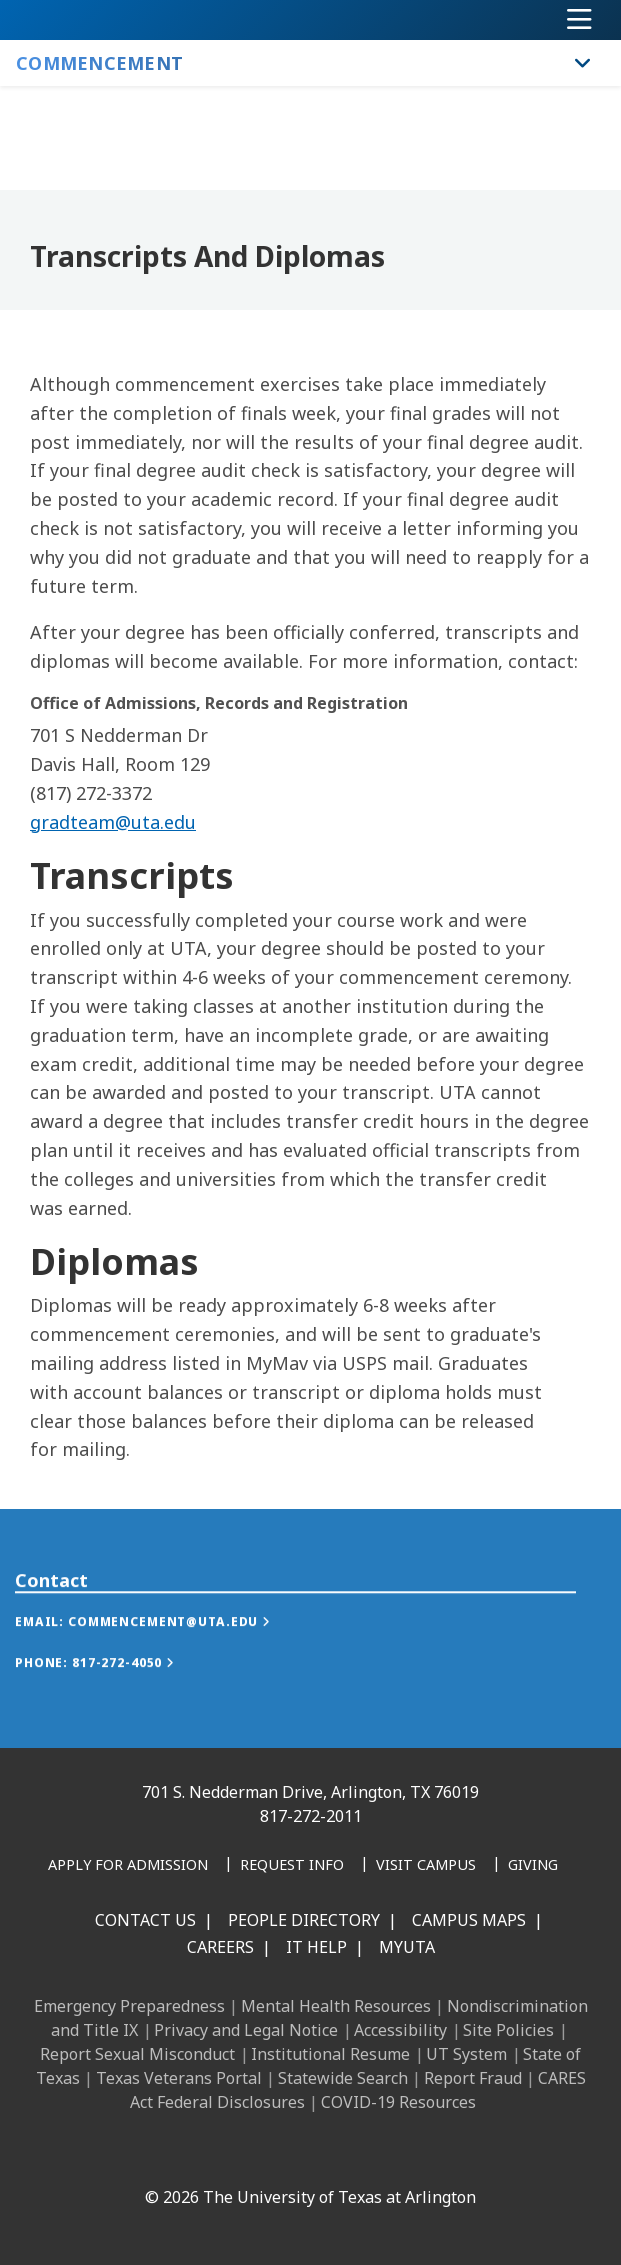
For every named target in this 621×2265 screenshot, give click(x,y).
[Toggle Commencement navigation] (583, 63)
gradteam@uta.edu (113, 822)
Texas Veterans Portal (179, 2078)
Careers (220, 1947)
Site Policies (508, 2030)
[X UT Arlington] (282, 2154)
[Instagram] (238, 2154)
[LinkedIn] (194, 2154)
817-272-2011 (311, 1816)
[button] (163, 1645)
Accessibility (400, 2030)
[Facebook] (150, 2154)
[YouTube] (326, 2154)
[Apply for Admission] (128, 1866)
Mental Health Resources (336, 2006)
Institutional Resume (330, 2054)
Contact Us (145, 1920)
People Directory (304, 1920)
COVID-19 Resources (398, 2102)
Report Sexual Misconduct (137, 2054)
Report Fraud (473, 2078)
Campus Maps (469, 1920)
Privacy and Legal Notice (246, 2030)
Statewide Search (343, 2078)
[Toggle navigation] (579, 20)
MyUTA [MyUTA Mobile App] (407, 1947)
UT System (466, 2054)
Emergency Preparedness (129, 2006)
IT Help (316, 1947)
